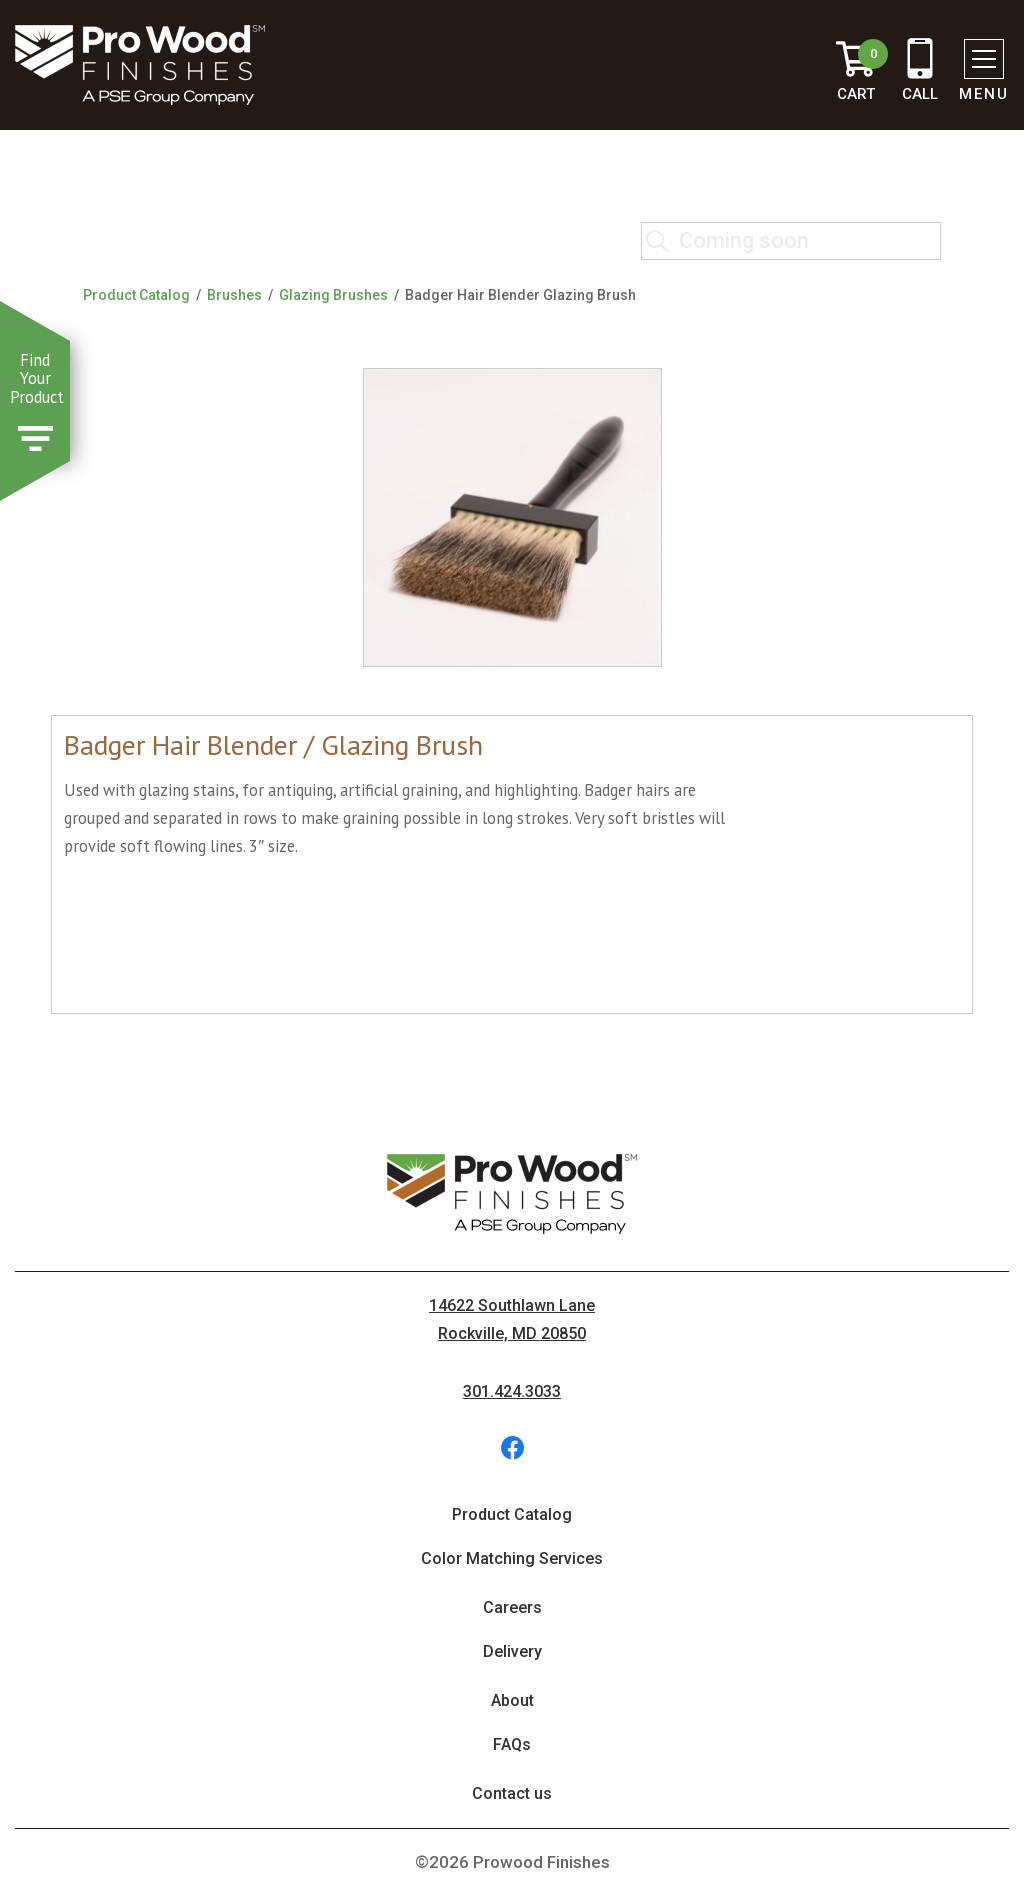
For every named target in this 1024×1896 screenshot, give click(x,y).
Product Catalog (136, 295)
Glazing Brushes (333, 295)
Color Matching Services (512, 1558)
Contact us (512, 1793)
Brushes (234, 295)
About (512, 1700)
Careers (512, 1607)
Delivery (512, 1651)
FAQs (512, 1744)
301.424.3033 (512, 1391)
